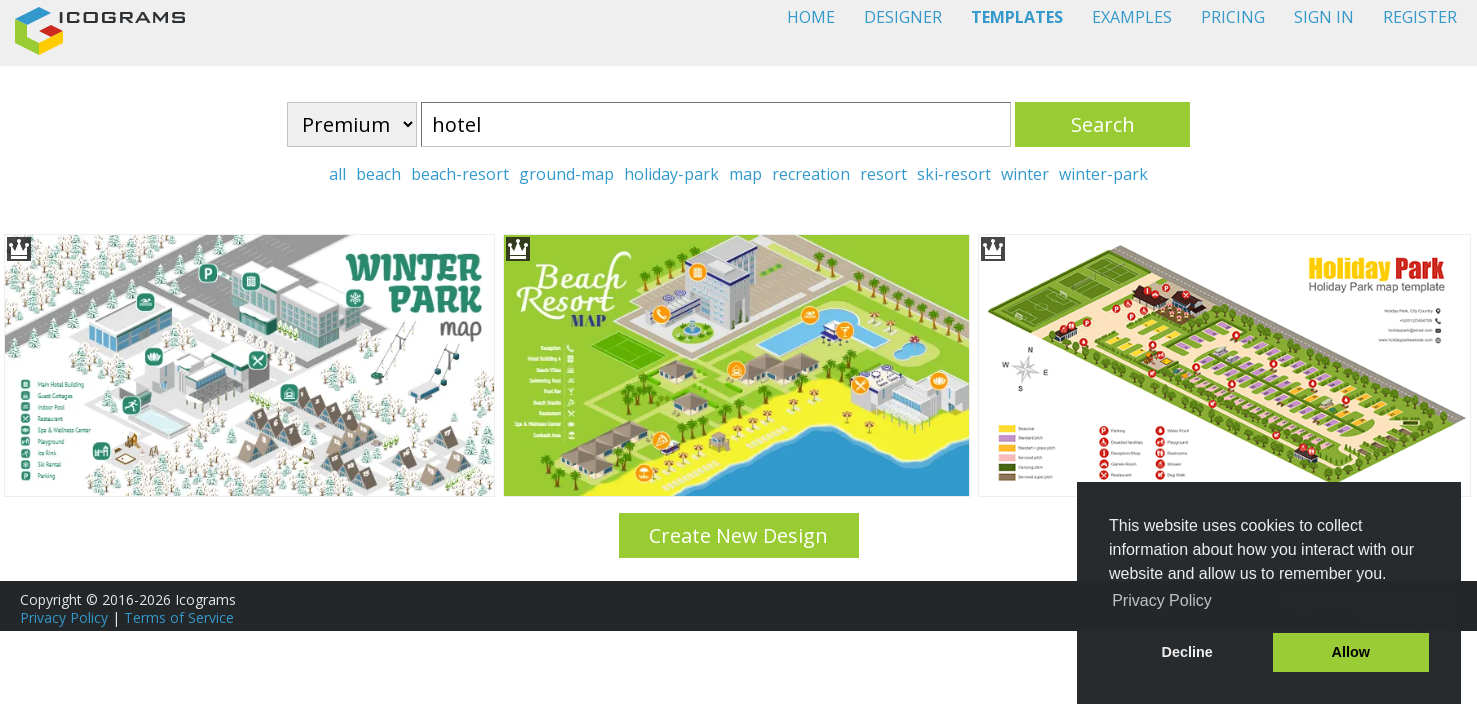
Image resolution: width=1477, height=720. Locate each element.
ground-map (566, 174)
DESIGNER (903, 17)
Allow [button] (1351, 652)
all (337, 174)
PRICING (1233, 17)
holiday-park (671, 174)
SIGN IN (1324, 17)
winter (1025, 174)
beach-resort (460, 174)
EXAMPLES (1132, 17)
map (745, 174)
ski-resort (954, 174)
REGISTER (1420, 17)
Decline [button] (1187, 652)
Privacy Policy (64, 617)
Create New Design (738, 535)
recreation (811, 174)
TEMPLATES (1017, 17)
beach (378, 174)
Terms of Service (179, 617)
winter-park (1103, 174)
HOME (811, 17)
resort (883, 174)
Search (1103, 124)
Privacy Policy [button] (1162, 600)
